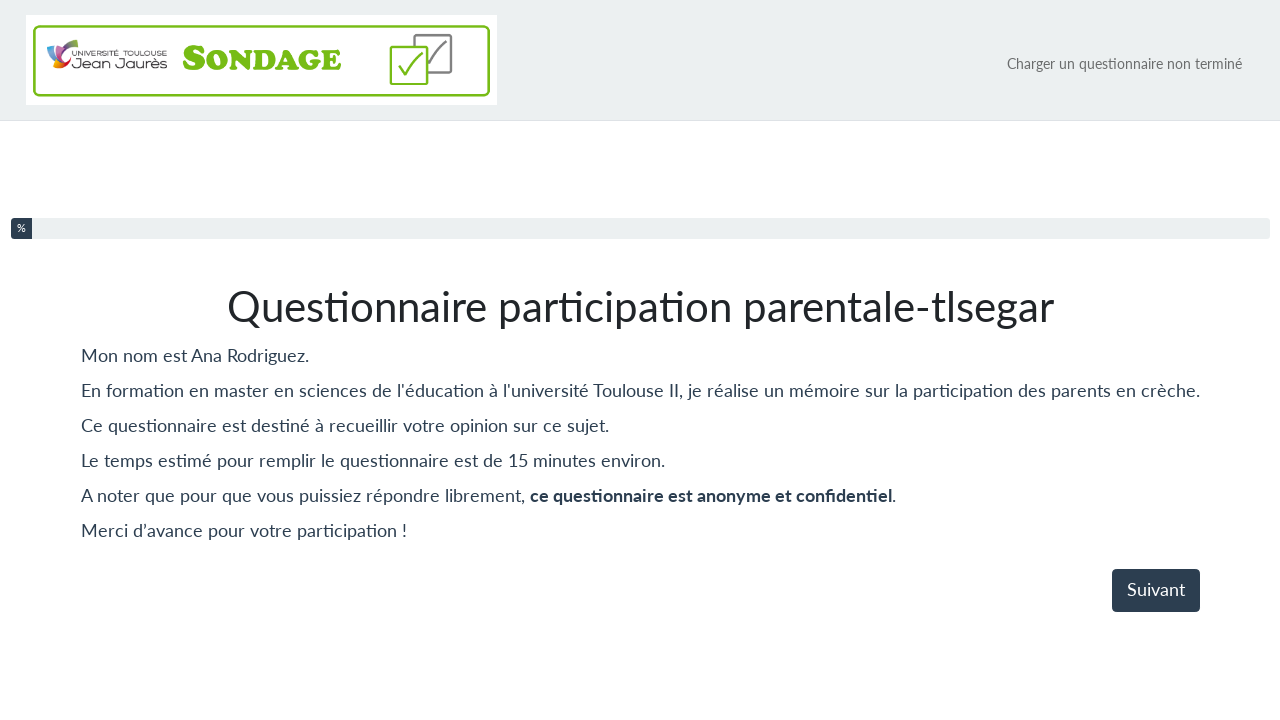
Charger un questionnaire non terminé (1124, 63)
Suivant (1156, 589)
